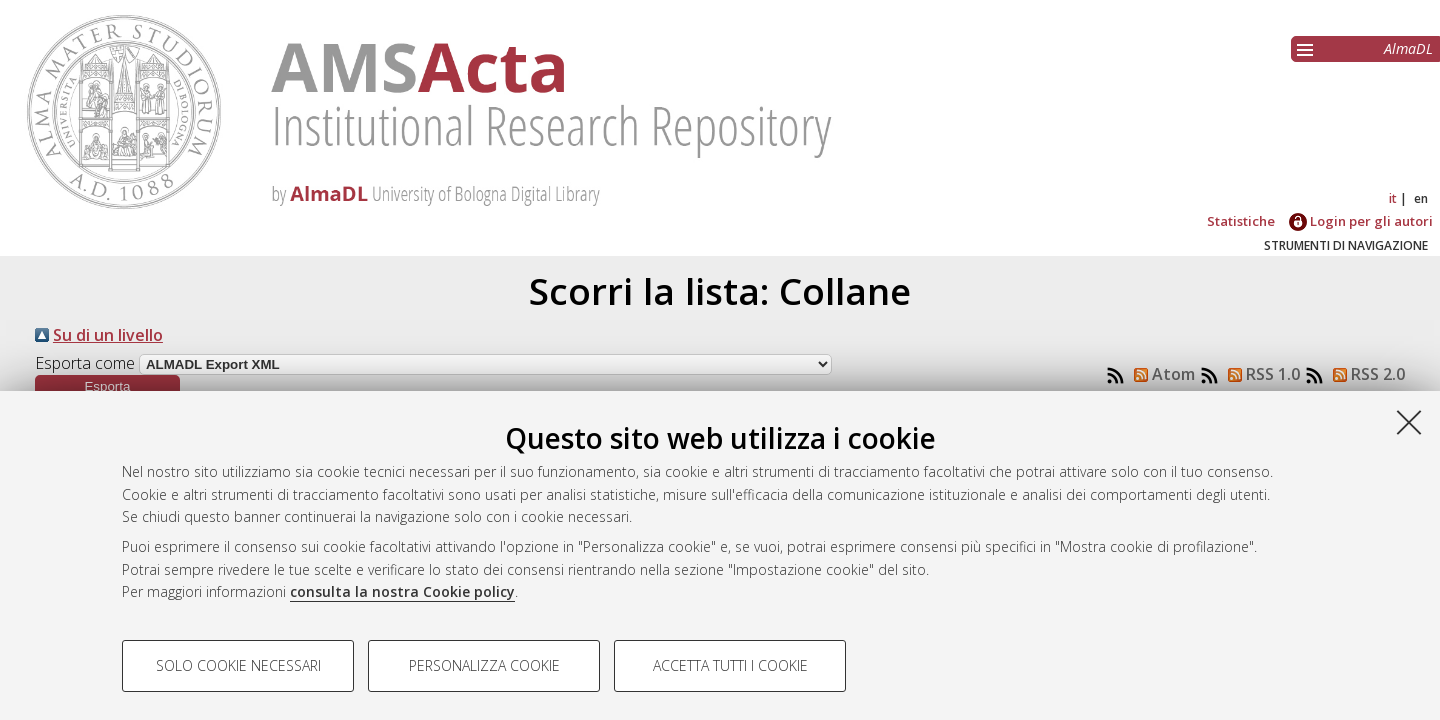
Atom (1160, 374)
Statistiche (1241, 221)
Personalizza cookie (484, 665)
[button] (107, 386)
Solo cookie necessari (238, 665)
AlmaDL (1408, 48)
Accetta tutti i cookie (730, 665)
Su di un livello (108, 335)
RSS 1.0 (1260, 374)
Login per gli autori (1361, 221)
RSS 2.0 (1365, 374)
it (1393, 198)
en (1421, 198)
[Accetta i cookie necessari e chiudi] (1409, 422)
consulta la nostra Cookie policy (402, 591)
